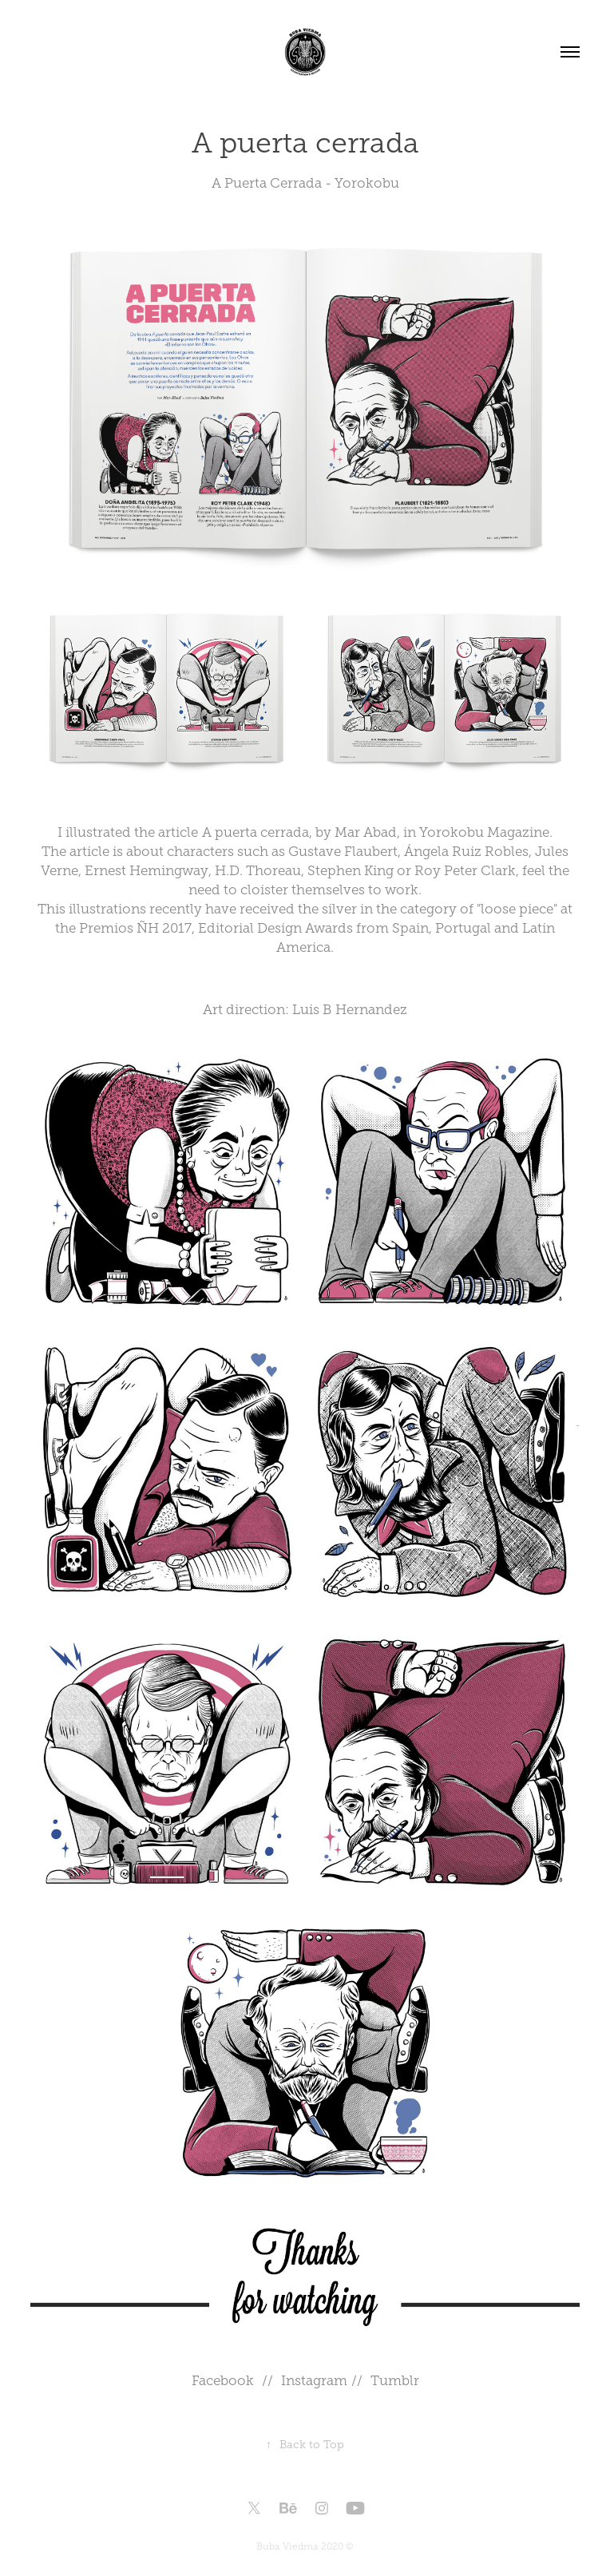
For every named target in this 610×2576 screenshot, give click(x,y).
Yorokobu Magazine (484, 832)
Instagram (316, 2380)
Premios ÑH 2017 (135, 928)
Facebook (223, 2380)
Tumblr (394, 2380)
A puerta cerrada (255, 832)
